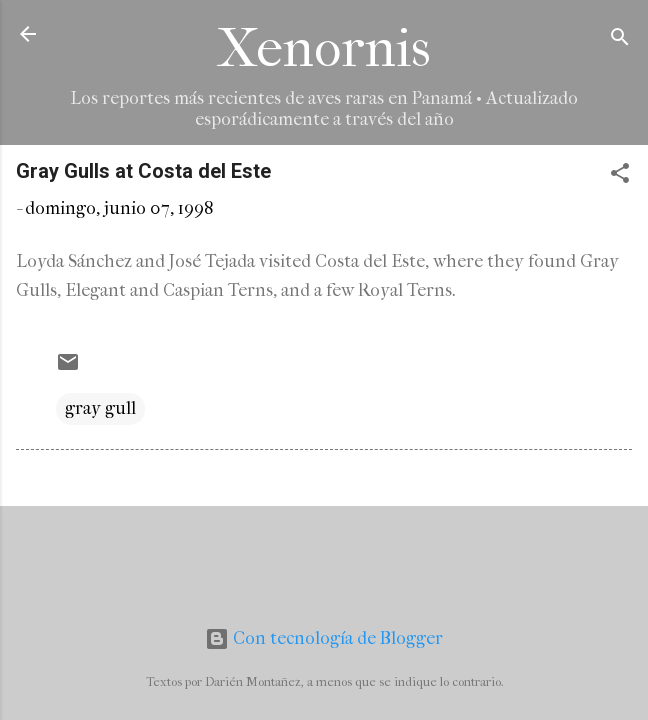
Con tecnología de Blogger (324, 638)
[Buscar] (620, 40)
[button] (620, 176)
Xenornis (324, 48)
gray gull (100, 408)
